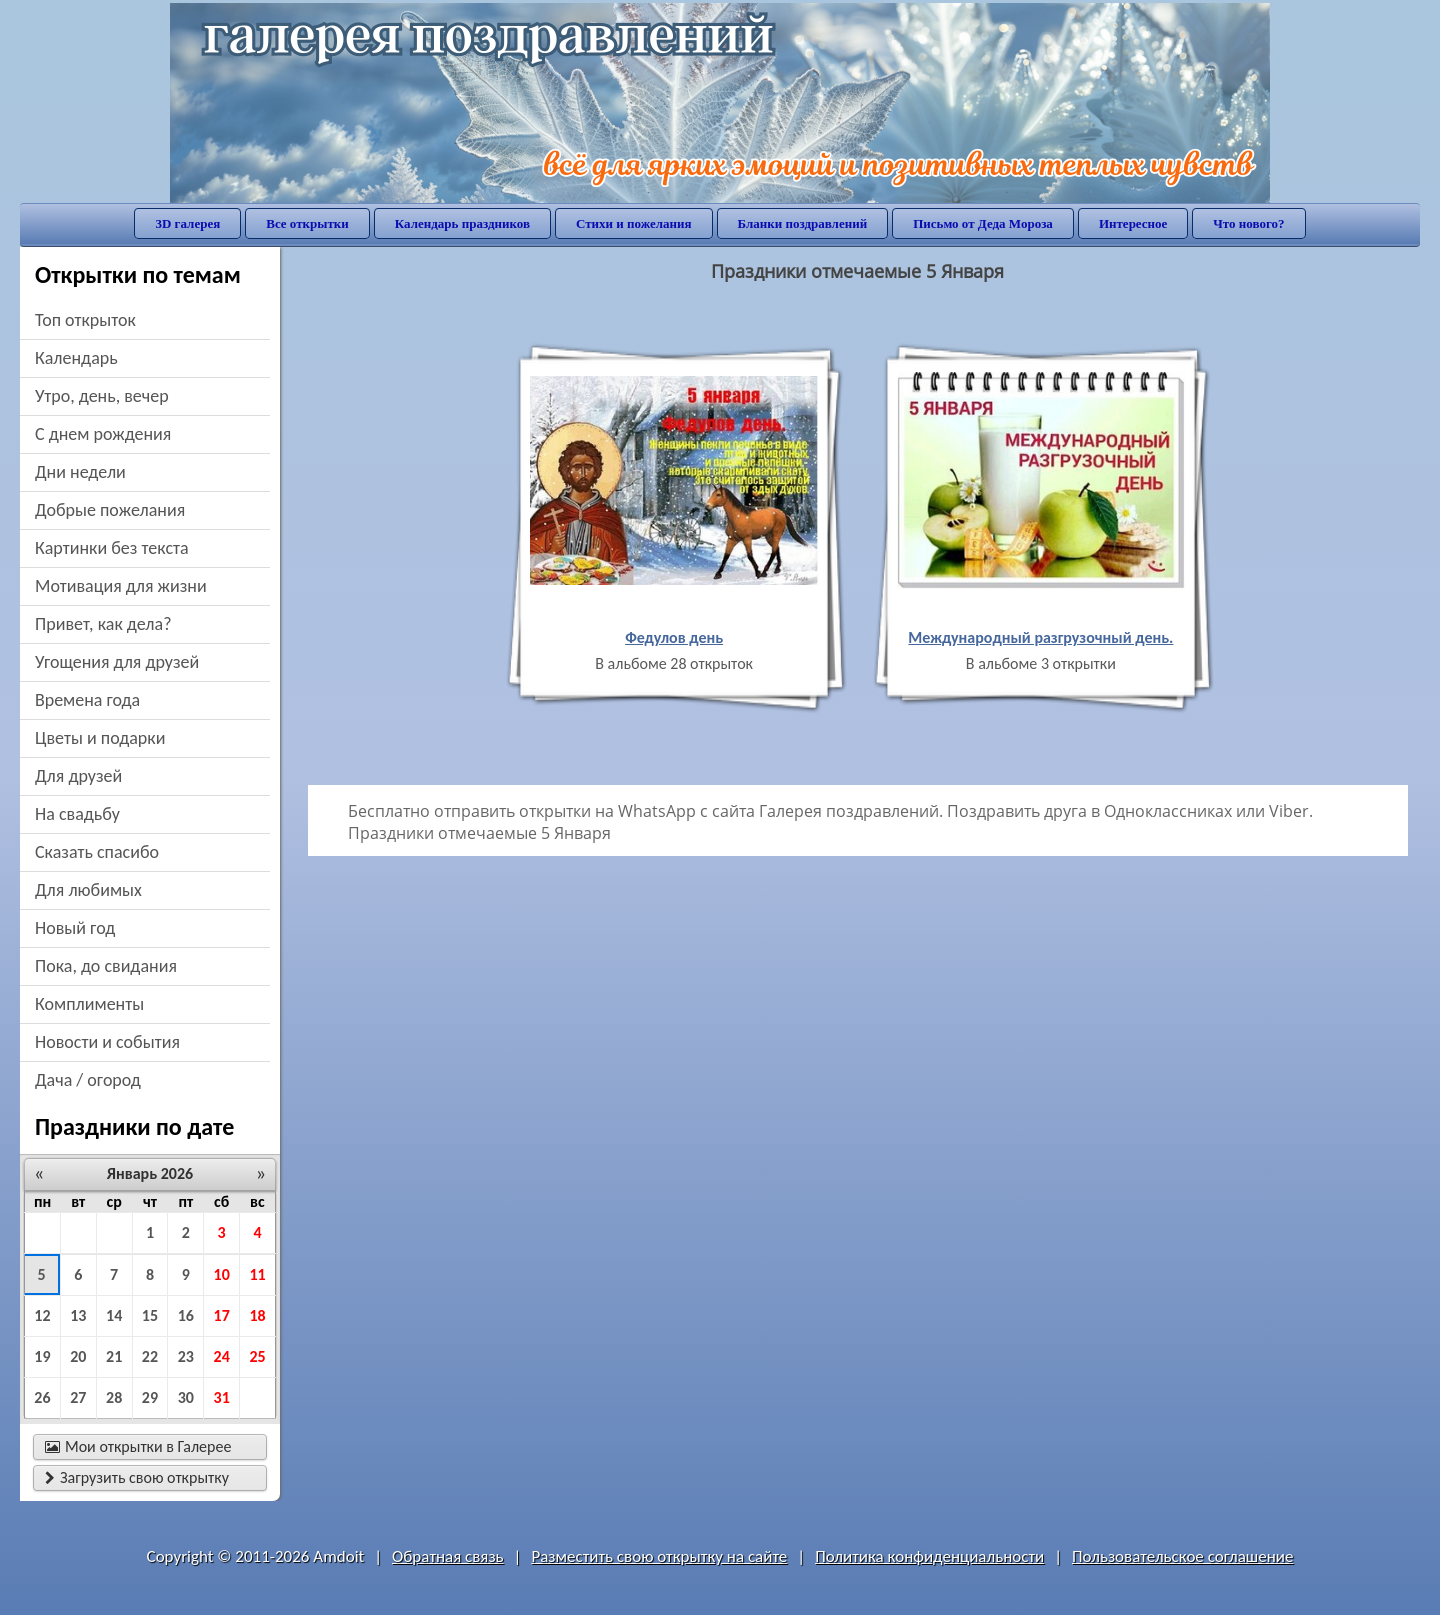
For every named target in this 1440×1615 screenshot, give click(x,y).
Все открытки (307, 223)
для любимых (88, 890)
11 (257, 1274)
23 (186, 1356)
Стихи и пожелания (634, 223)
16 (186, 1315)
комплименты (89, 1004)
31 (222, 1397)
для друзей (78, 776)
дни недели (80, 472)
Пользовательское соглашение (1182, 1556)
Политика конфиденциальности (929, 1556)
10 (222, 1274)
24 (222, 1356)
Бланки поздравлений (803, 223)
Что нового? (1248, 223)
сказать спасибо (97, 852)
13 (78, 1315)
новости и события (107, 1042)
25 (257, 1356)
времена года (87, 700)
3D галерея (187, 223)
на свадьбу (77, 814)
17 (222, 1315)
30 (186, 1397)
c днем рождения (103, 434)
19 (42, 1356)
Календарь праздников (462, 223)
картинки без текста (112, 548)
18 (257, 1315)
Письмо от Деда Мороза (983, 223)
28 (114, 1397)
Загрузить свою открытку (137, 1477)
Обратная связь (448, 1556)
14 (114, 1315)
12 (42, 1315)
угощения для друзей (117, 662)
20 (78, 1356)
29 (150, 1397)
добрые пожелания (110, 510)
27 (78, 1397)
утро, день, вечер (102, 396)
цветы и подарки (100, 738)
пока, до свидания (106, 966)
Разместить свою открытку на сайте (659, 1556)
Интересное (1133, 223)
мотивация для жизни (121, 586)
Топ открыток (85, 320)
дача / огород (88, 1080)
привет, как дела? (103, 624)
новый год (75, 928)
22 (150, 1356)
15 (150, 1315)
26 (42, 1397)
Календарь (76, 358)
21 (114, 1356)
